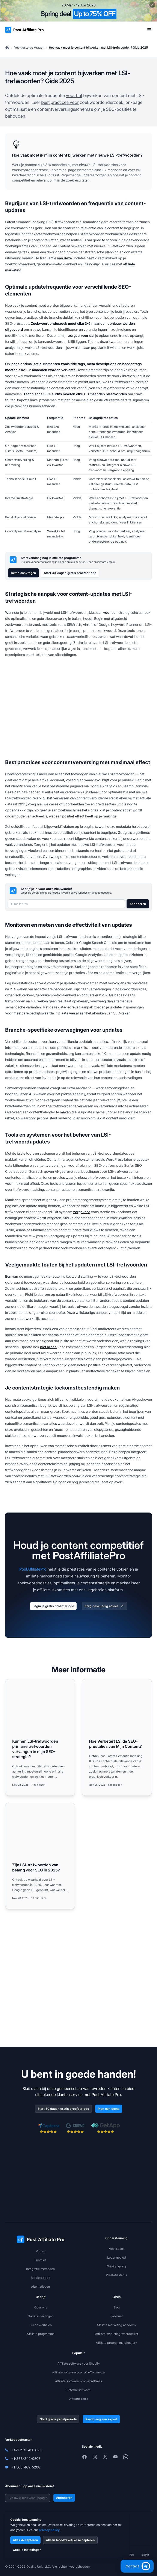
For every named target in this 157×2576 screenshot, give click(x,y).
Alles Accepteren (25, 2540)
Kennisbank (117, 2248)
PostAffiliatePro (33, 1569)
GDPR (145, 2555)
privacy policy (49, 2530)
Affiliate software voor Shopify (78, 2363)
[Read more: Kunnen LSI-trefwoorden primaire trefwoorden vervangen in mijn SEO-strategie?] (40, 1737)
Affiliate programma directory (116, 2342)
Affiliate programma (40, 2334)
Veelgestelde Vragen (29, 47)
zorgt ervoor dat (81, 335)
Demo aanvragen (23, 573)
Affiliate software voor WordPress (78, 2381)
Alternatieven (40, 2286)
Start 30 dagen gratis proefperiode (63, 2108)
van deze (64, 258)
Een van (11, 1276)
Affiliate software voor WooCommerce (78, 2372)
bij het (47, 798)
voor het (74, 95)
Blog (116, 2307)
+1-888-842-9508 (26, 2458)
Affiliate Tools (78, 2399)
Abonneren (138, 904)
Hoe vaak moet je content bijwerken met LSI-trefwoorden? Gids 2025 (98, 47)
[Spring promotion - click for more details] (78, 11)
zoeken (102, 636)
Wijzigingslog (116, 2266)
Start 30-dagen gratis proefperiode (70, 573)
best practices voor (60, 102)
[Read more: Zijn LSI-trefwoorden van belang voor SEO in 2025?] (40, 1856)
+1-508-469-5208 (25, 2467)
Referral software (78, 2390)
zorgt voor (81, 1212)
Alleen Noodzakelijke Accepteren (70, 2540)
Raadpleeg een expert (101, 2419)
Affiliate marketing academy (116, 2325)
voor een (110, 612)
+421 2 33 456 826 (26, 2450)
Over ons (40, 2307)
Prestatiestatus (116, 2275)
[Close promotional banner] (152, 5)
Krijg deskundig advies (104, 1606)
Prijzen (40, 2251)
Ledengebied (116, 2257)
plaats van (66, 1013)
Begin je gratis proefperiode (53, 1606)
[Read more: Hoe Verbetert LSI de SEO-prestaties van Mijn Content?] (117, 1737)
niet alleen (48, 1347)
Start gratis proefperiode (58, 2419)
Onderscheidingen (40, 2316)
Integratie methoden (40, 2269)
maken (65, 1112)
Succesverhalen (40, 2325)
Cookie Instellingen (27, 2549)
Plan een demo (109, 2108)
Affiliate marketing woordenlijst (116, 2334)
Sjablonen (116, 2316)
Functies (40, 2260)
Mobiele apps (40, 2277)
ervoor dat (115, 175)
